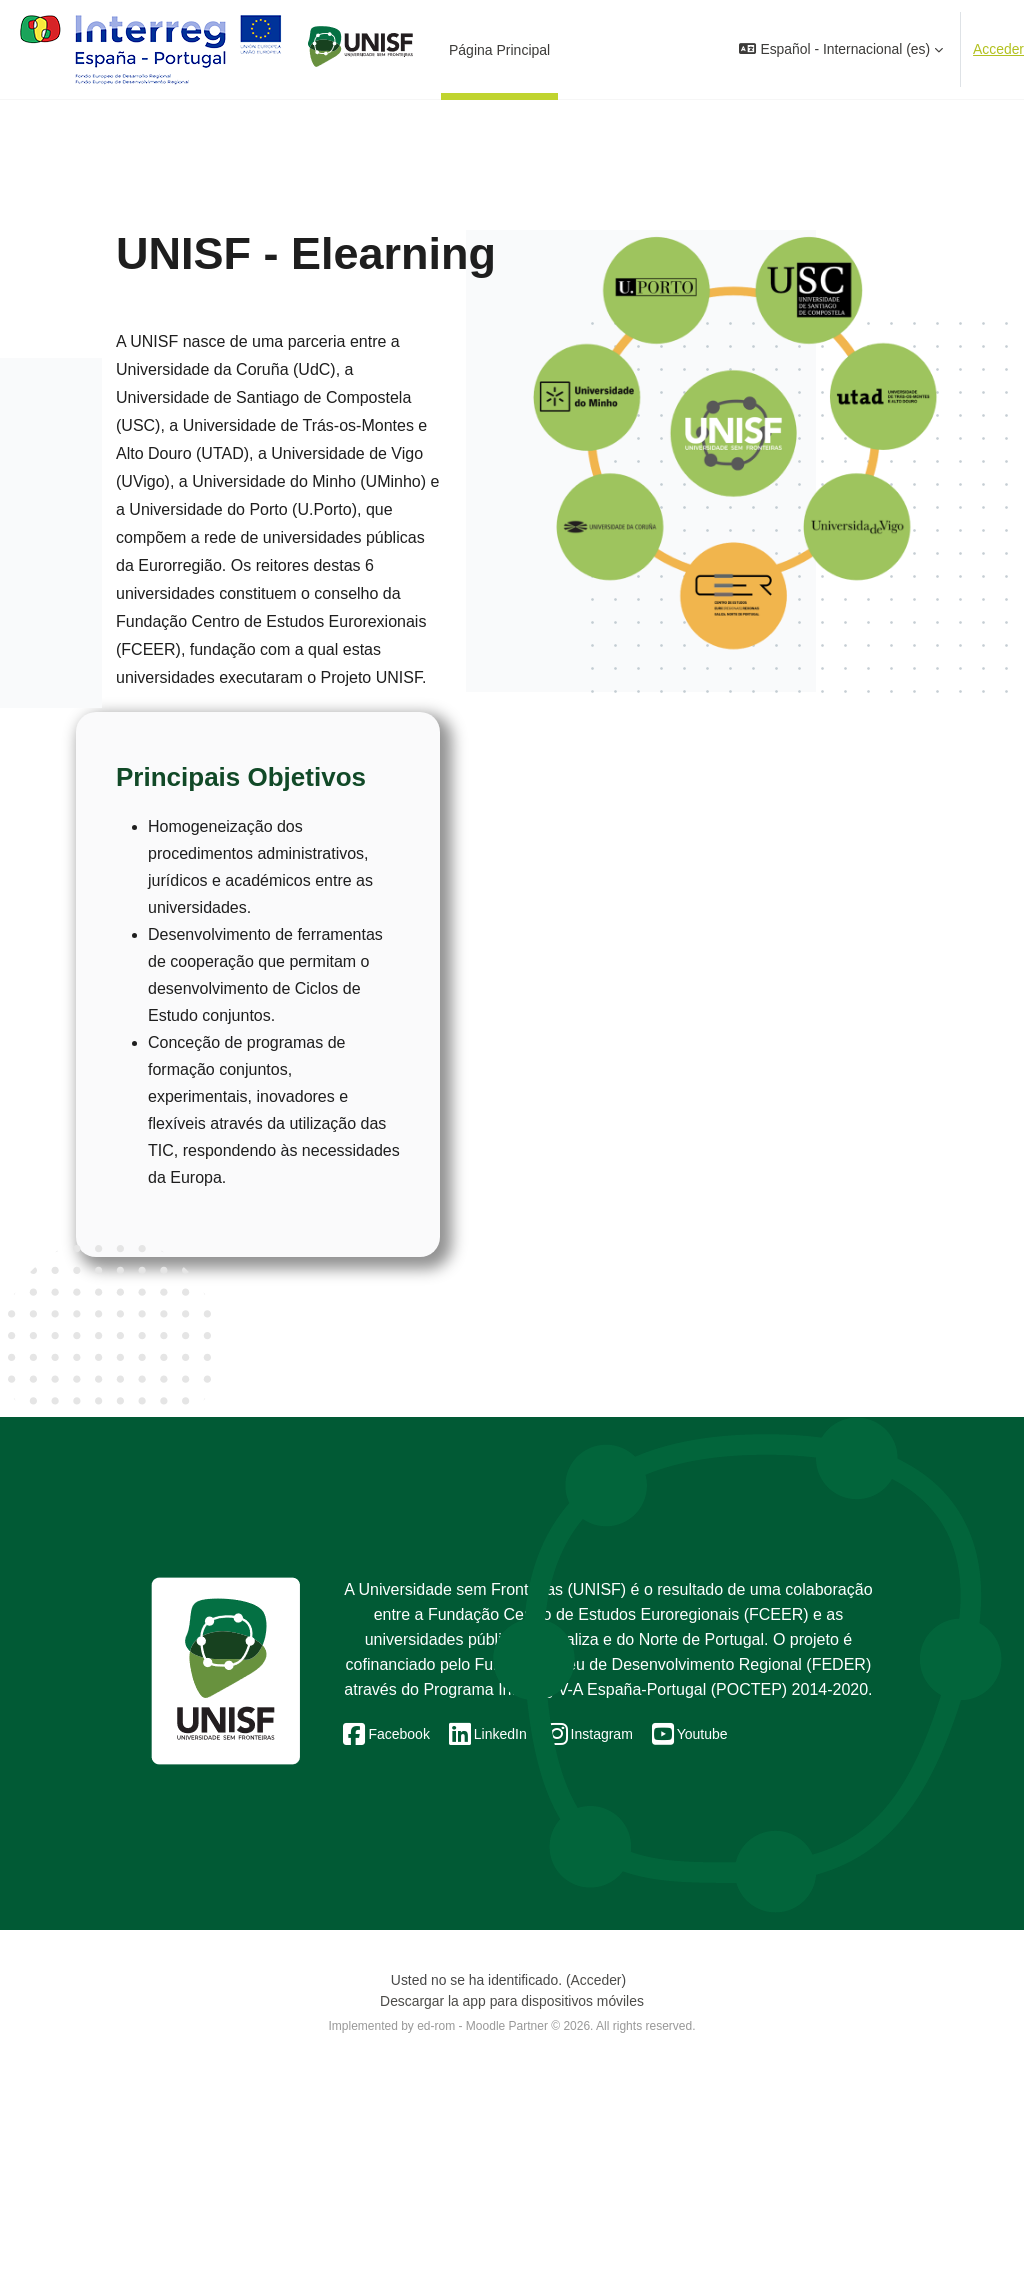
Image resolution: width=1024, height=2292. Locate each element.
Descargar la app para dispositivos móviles (512, 2218)
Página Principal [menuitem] (499, 50)
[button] (841, 49)
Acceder (998, 49)
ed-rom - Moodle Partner (482, 2243)
